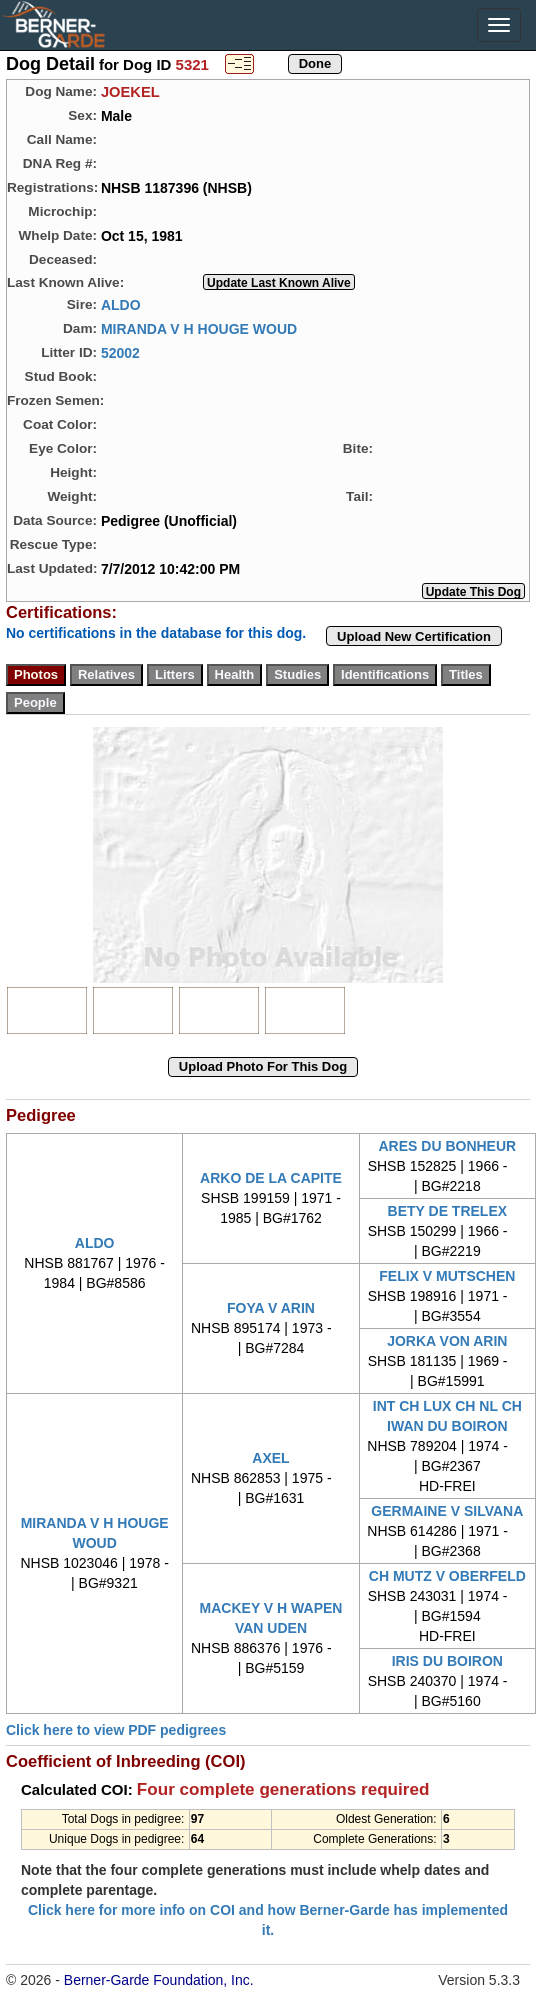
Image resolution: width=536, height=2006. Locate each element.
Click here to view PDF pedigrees (116, 1730)
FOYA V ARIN (271, 1308)
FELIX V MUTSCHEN (447, 1276)
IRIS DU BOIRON (447, 1661)
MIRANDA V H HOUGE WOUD (199, 328)
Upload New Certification (414, 636)
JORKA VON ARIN (447, 1341)
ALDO (121, 304)
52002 (120, 352)
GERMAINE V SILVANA (447, 1511)
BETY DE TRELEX (448, 1211)
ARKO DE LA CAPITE (271, 1178)
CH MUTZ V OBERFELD (447, 1576)
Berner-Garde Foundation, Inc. (159, 1980)
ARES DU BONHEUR (447, 1146)
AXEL (270, 1458)
